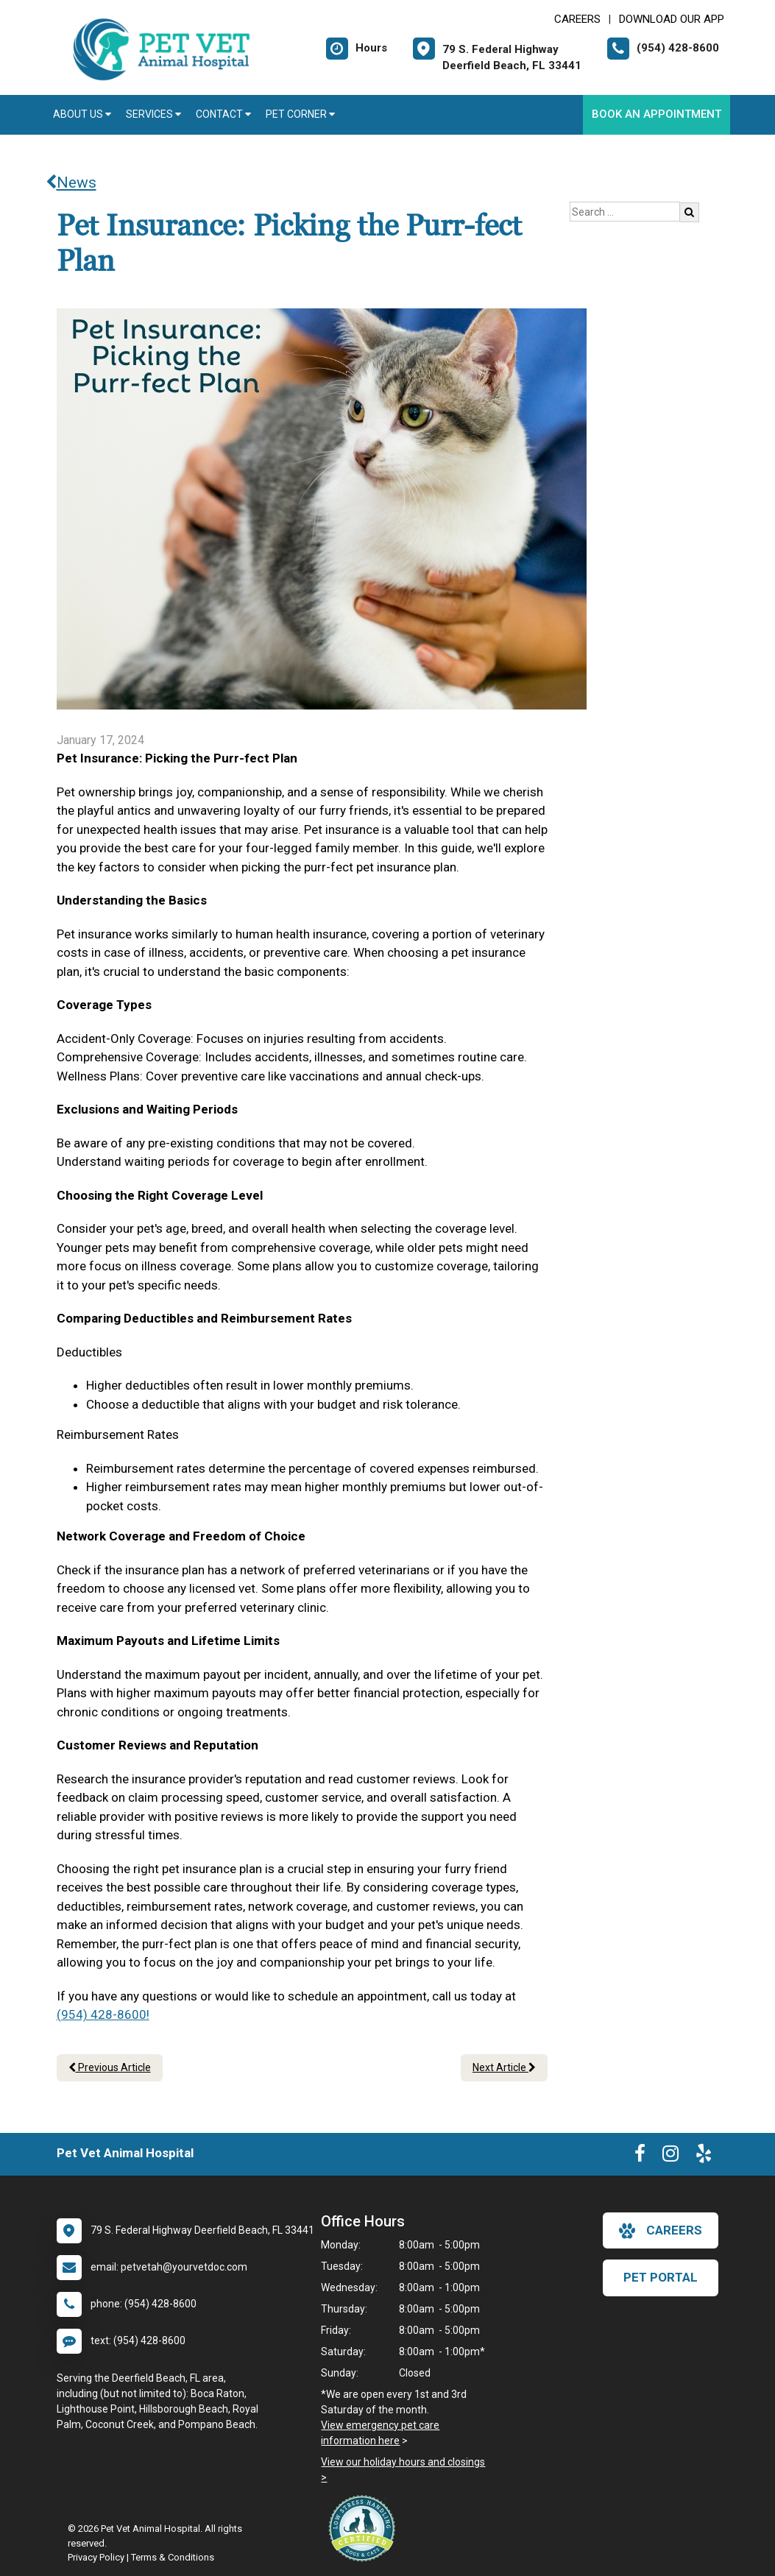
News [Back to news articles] (71, 182)
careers (660, 2231)
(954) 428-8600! (103, 2014)
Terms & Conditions (172, 2557)
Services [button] (153, 114)
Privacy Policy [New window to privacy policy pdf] (96, 2557)
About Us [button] (82, 114)
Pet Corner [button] (300, 114)
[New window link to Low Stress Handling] (365, 2528)
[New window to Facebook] (640, 2156)
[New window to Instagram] (670, 2156)
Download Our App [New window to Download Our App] (671, 19)
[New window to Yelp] (703, 2156)
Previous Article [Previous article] (109, 2067)
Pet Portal (660, 2277)
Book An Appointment (656, 114)
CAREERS (577, 19)
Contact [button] (223, 114)
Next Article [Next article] (504, 2067)
